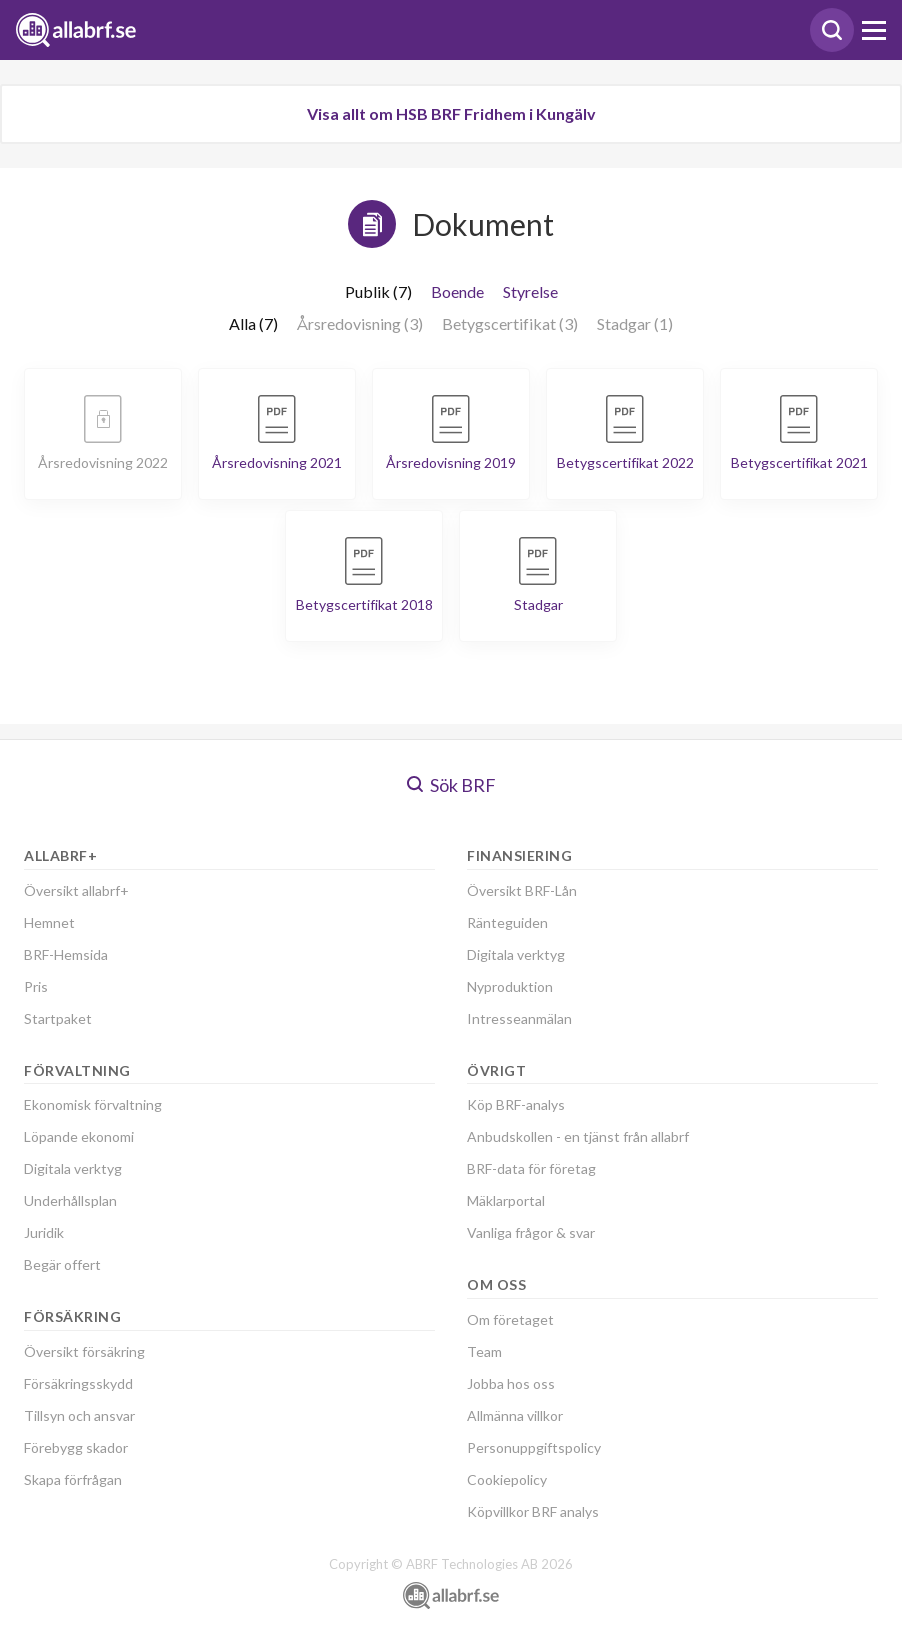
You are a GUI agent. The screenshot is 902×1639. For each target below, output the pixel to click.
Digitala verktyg (73, 1168)
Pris (36, 986)
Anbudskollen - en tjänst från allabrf (578, 1136)
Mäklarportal (506, 1200)
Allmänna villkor (515, 1415)
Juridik (44, 1232)
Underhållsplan (70, 1200)
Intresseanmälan (519, 1018)
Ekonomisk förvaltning (93, 1104)
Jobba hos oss (511, 1383)
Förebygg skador (76, 1447)
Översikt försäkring (84, 1351)
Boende (457, 291)
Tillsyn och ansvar (79, 1415)
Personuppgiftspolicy (534, 1447)
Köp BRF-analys (516, 1104)
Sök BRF (451, 785)
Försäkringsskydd (78, 1383)
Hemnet (49, 922)
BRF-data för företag (531, 1168)
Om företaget (510, 1319)
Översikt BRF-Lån (522, 890)
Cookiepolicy (507, 1479)
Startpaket (58, 1018)
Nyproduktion (510, 986)
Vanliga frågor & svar (531, 1232)
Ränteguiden (507, 922)
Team (484, 1351)
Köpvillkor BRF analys (533, 1511)
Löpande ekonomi (79, 1136)
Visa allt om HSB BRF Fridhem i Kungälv (451, 113)
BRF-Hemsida (66, 954)
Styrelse (530, 291)
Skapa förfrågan (73, 1479)
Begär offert (62, 1264)
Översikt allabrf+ (76, 890)
